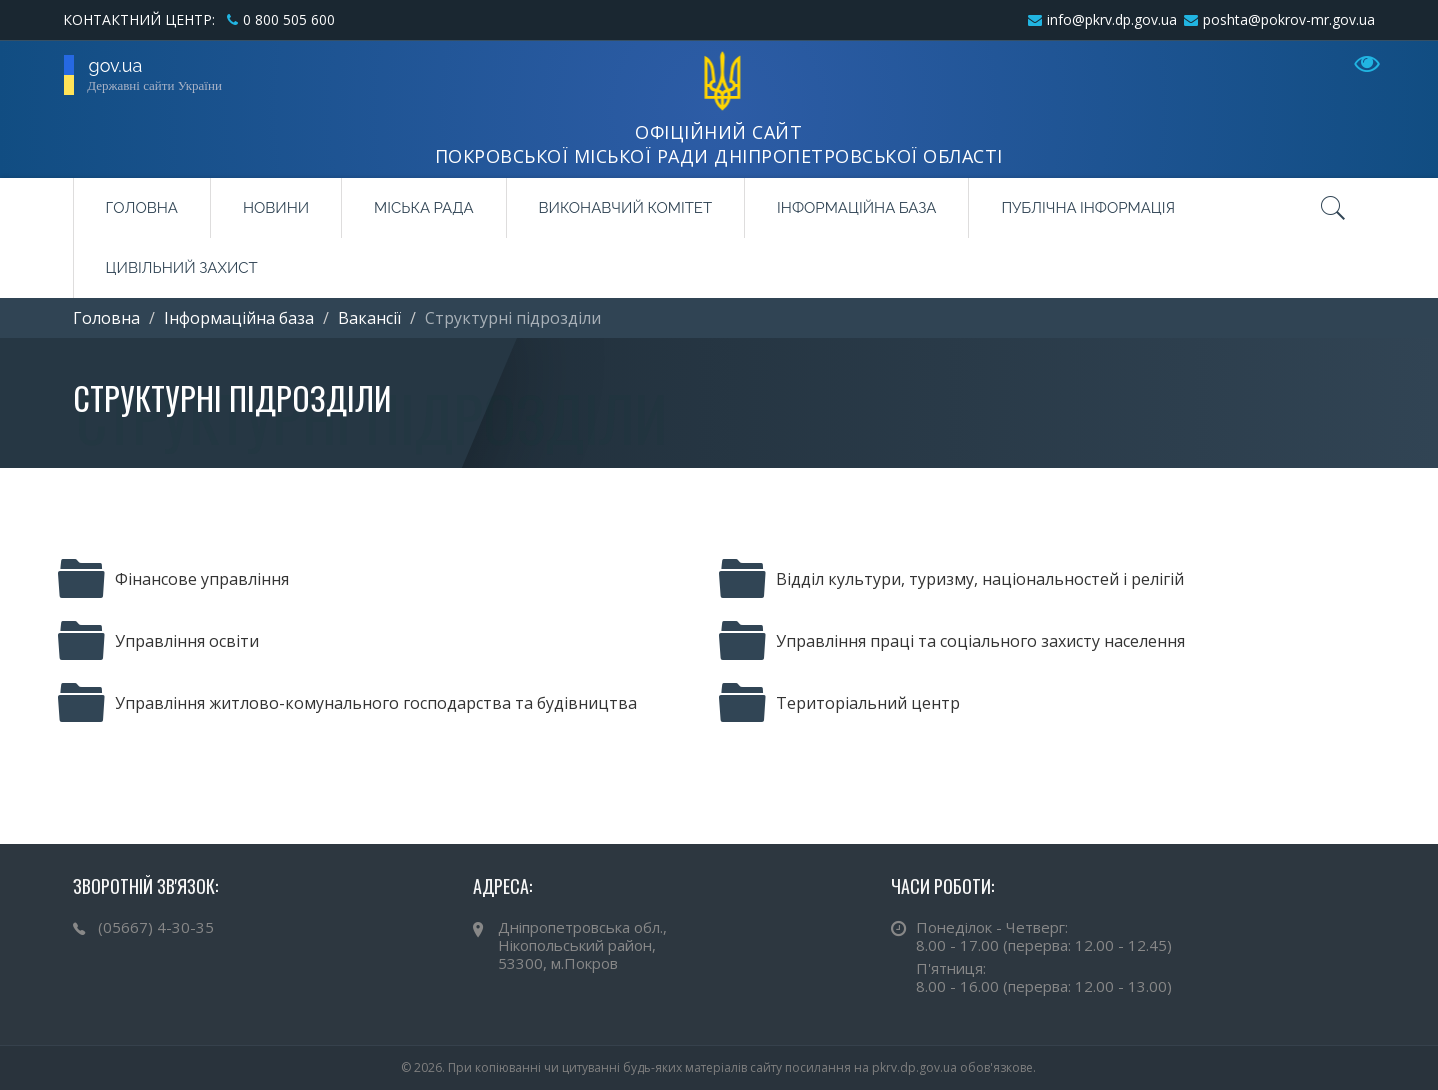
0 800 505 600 (289, 19)
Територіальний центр (839, 703)
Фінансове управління (173, 579)
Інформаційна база (856, 208)
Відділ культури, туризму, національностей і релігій (951, 579)
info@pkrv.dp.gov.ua (1112, 19)
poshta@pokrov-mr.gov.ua (1289, 19)
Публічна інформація (1088, 208)
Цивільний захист (182, 268)
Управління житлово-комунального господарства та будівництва (347, 703)
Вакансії (369, 318)
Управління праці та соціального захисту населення (952, 641)
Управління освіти (158, 641)
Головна (142, 208)
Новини (276, 208)
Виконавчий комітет (626, 208)
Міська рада (423, 208)
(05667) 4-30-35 (156, 927)
